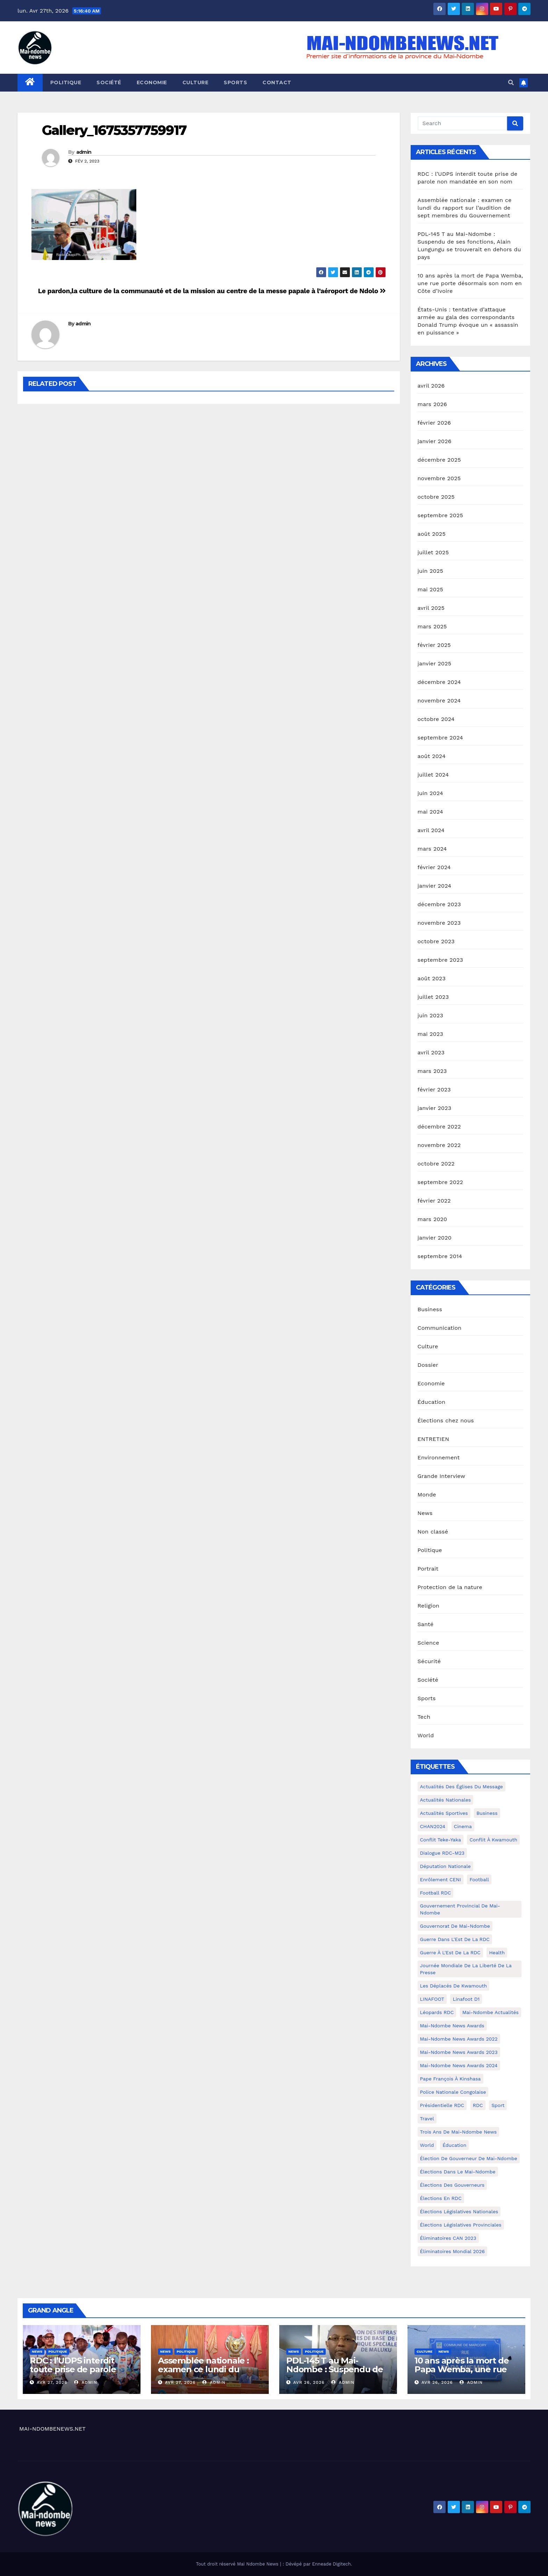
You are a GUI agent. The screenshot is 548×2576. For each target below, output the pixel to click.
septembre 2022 (440, 1182)
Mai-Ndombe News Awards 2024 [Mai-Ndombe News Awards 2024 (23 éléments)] (459, 2065)
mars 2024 (432, 848)
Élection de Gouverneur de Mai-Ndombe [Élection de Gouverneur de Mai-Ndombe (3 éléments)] (468, 2158)
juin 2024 (430, 793)
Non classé (433, 1531)
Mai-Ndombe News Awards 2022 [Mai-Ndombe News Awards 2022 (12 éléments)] (459, 2039)
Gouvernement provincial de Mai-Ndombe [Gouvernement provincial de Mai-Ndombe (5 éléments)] (460, 1909)
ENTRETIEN (433, 1439)
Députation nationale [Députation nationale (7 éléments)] (445, 1866)
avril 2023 (431, 1052)
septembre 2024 (440, 737)
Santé (426, 1624)
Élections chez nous (446, 1420)
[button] (511, 82)
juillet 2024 (433, 774)
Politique (65, 82)
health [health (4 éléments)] (497, 1952)
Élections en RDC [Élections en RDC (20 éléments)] (441, 2198)
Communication (440, 1328)
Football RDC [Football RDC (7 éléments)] (435, 1893)
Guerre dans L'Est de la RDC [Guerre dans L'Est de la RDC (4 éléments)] (455, 1939)
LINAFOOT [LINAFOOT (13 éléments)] (432, 1999)
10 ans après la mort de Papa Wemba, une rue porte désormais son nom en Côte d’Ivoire (470, 283)
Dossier (428, 1365)
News (425, 1513)
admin (84, 152)
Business (430, 1309)
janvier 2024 (435, 885)
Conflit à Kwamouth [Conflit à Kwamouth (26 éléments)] (493, 1839)
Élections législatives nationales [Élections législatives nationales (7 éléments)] (459, 2211)
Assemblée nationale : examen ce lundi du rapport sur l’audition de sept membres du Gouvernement (465, 208)
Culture (195, 82)
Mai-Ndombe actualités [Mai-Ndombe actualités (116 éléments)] (490, 2012)
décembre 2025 (439, 459)
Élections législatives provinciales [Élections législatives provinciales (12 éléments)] (461, 2225)
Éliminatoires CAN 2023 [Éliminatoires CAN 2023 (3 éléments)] (448, 2238)
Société (108, 82)
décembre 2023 (439, 904)
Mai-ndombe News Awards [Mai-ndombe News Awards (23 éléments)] (452, 2025)
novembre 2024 (439, 700)
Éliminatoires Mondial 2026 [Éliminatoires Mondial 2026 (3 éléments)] (452, 2251)
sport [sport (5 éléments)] (497, 2105)
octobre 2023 (436, 941)
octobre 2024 (436, 719)
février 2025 (434, 645)
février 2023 (434, 1089)
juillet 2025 (433, 552)
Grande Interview (442, 1476)
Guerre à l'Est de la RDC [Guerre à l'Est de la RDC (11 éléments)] (450, 1952)
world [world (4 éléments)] (427, 2145)
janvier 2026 (435, 441)
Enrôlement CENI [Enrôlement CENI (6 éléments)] (440, 1879)
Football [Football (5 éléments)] (479, 1879)
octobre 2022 (436, 1163)
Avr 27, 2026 (52, 2382)
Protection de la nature (450, 1587)
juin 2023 (430, 1015)
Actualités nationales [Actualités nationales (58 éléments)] (445, 1800)
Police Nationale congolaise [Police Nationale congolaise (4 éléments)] (453, 2092)
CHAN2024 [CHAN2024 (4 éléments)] (433, 1826)
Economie (152, 82)
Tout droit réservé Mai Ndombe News (238, 2564)
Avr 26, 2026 (309, 2382)
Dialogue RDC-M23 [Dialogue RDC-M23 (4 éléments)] (442, 1853)
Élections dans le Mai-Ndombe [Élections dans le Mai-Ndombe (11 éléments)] (458, 2171)
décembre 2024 (439, 682)
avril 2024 (431, 830)
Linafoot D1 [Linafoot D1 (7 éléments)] (466, 1999)
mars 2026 (432, 404)
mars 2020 (432, 1219)
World (426, 1735)
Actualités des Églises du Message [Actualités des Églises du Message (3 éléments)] (461, 1786)
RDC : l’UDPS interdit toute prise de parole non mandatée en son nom (75, 2373)
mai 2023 (431, 1034)
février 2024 (434, 867)
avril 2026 (431, 385)
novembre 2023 (439, 922)
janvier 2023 (435, 1108)
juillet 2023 (433, 997)
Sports (235, 82)
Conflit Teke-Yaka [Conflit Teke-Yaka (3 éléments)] (440, 1839)
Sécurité (429, 1661)
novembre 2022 (439, 1145)
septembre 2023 (440, 960)
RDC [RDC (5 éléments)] (478, 2105)
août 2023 (432, 978)
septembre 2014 (440, 1256)
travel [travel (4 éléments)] (427, 2118)
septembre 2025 (440, 515)
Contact (276, 82)
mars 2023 (432, 1071)
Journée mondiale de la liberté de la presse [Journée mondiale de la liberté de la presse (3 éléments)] (466, 1969)
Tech (424, 1716)
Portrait (428, 1568)
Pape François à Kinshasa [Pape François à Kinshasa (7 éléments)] (450, 2078)
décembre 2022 (439, 1126)
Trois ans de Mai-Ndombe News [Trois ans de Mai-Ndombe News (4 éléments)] (458, 2132)
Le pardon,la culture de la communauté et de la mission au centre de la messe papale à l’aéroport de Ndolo (212, 291)
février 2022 (434, 1200)
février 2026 (434, 422)
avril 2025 (431, 608)
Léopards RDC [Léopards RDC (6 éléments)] (437, 2012)
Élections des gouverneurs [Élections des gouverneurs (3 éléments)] (452, 2185)
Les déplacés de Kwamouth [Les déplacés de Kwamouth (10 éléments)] (453, 1986)
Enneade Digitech (331, 2564)
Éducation (432, 1402)
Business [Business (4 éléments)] (486, 1813)
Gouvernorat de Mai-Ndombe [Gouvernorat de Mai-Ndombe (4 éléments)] (455, 1926)
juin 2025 (430, 571)
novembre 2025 (439, 478)
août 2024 (432, 756)
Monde (427, 1494)
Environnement (439, 1457)
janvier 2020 (435, 1237)
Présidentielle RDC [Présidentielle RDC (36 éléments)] (442, 2105)
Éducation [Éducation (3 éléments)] (454, 2145)
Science (428, 1642)
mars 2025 (432, 626)
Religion (429, 1605)
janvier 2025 (435, 663)
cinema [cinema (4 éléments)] (463, 1826)
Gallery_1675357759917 (114, 130)
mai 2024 (431, 811)
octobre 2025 (436, 496)
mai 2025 (431, 589)
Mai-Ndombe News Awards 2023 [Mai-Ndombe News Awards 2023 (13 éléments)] (459, 2052)
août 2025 (432, 534)
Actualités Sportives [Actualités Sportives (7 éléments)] (444, 1813)
